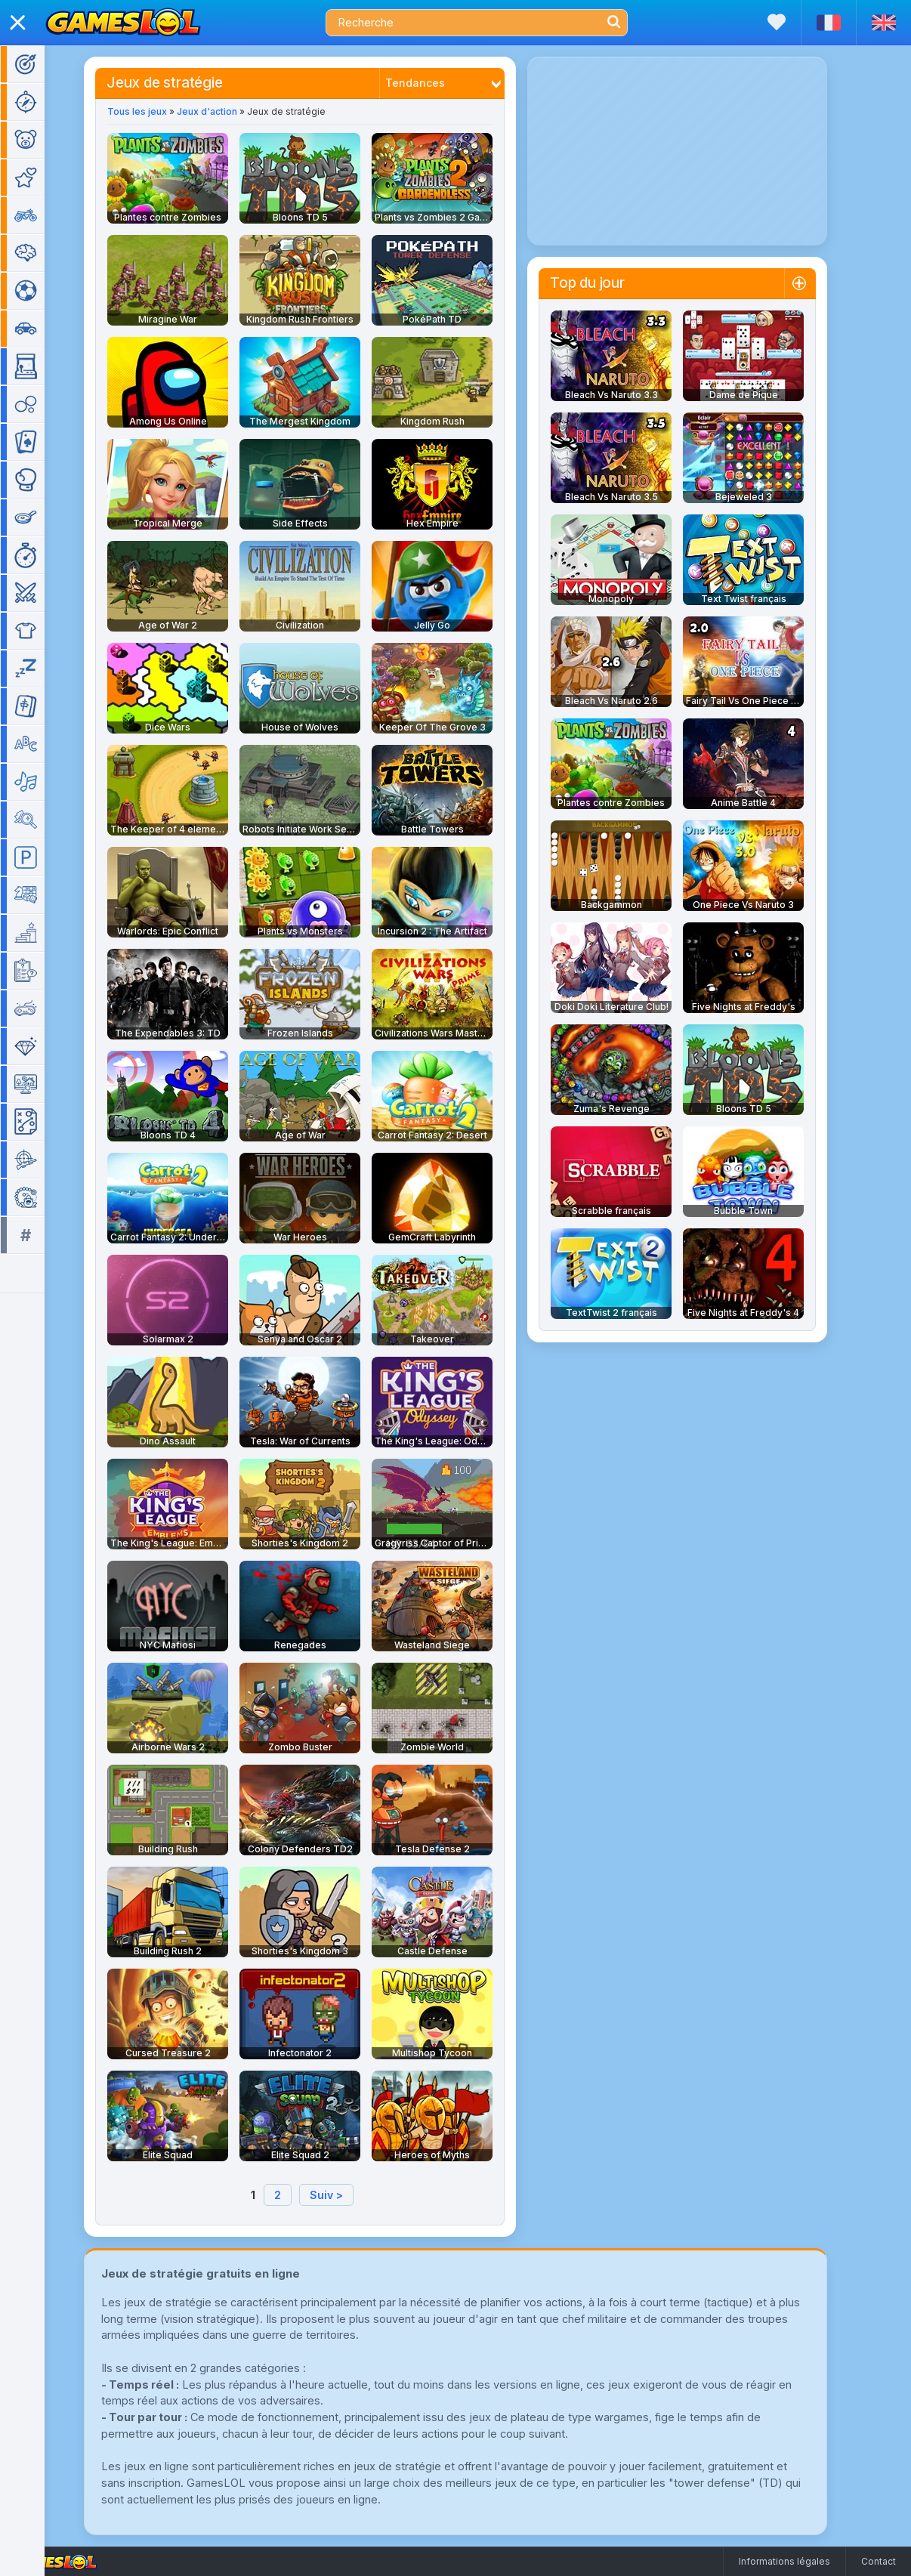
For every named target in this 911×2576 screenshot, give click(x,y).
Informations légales (784, 2561)
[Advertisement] (699, 151)
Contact (878, 2561)
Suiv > (348, 2194)
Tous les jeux (159, 111)
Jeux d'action (229, 111)
